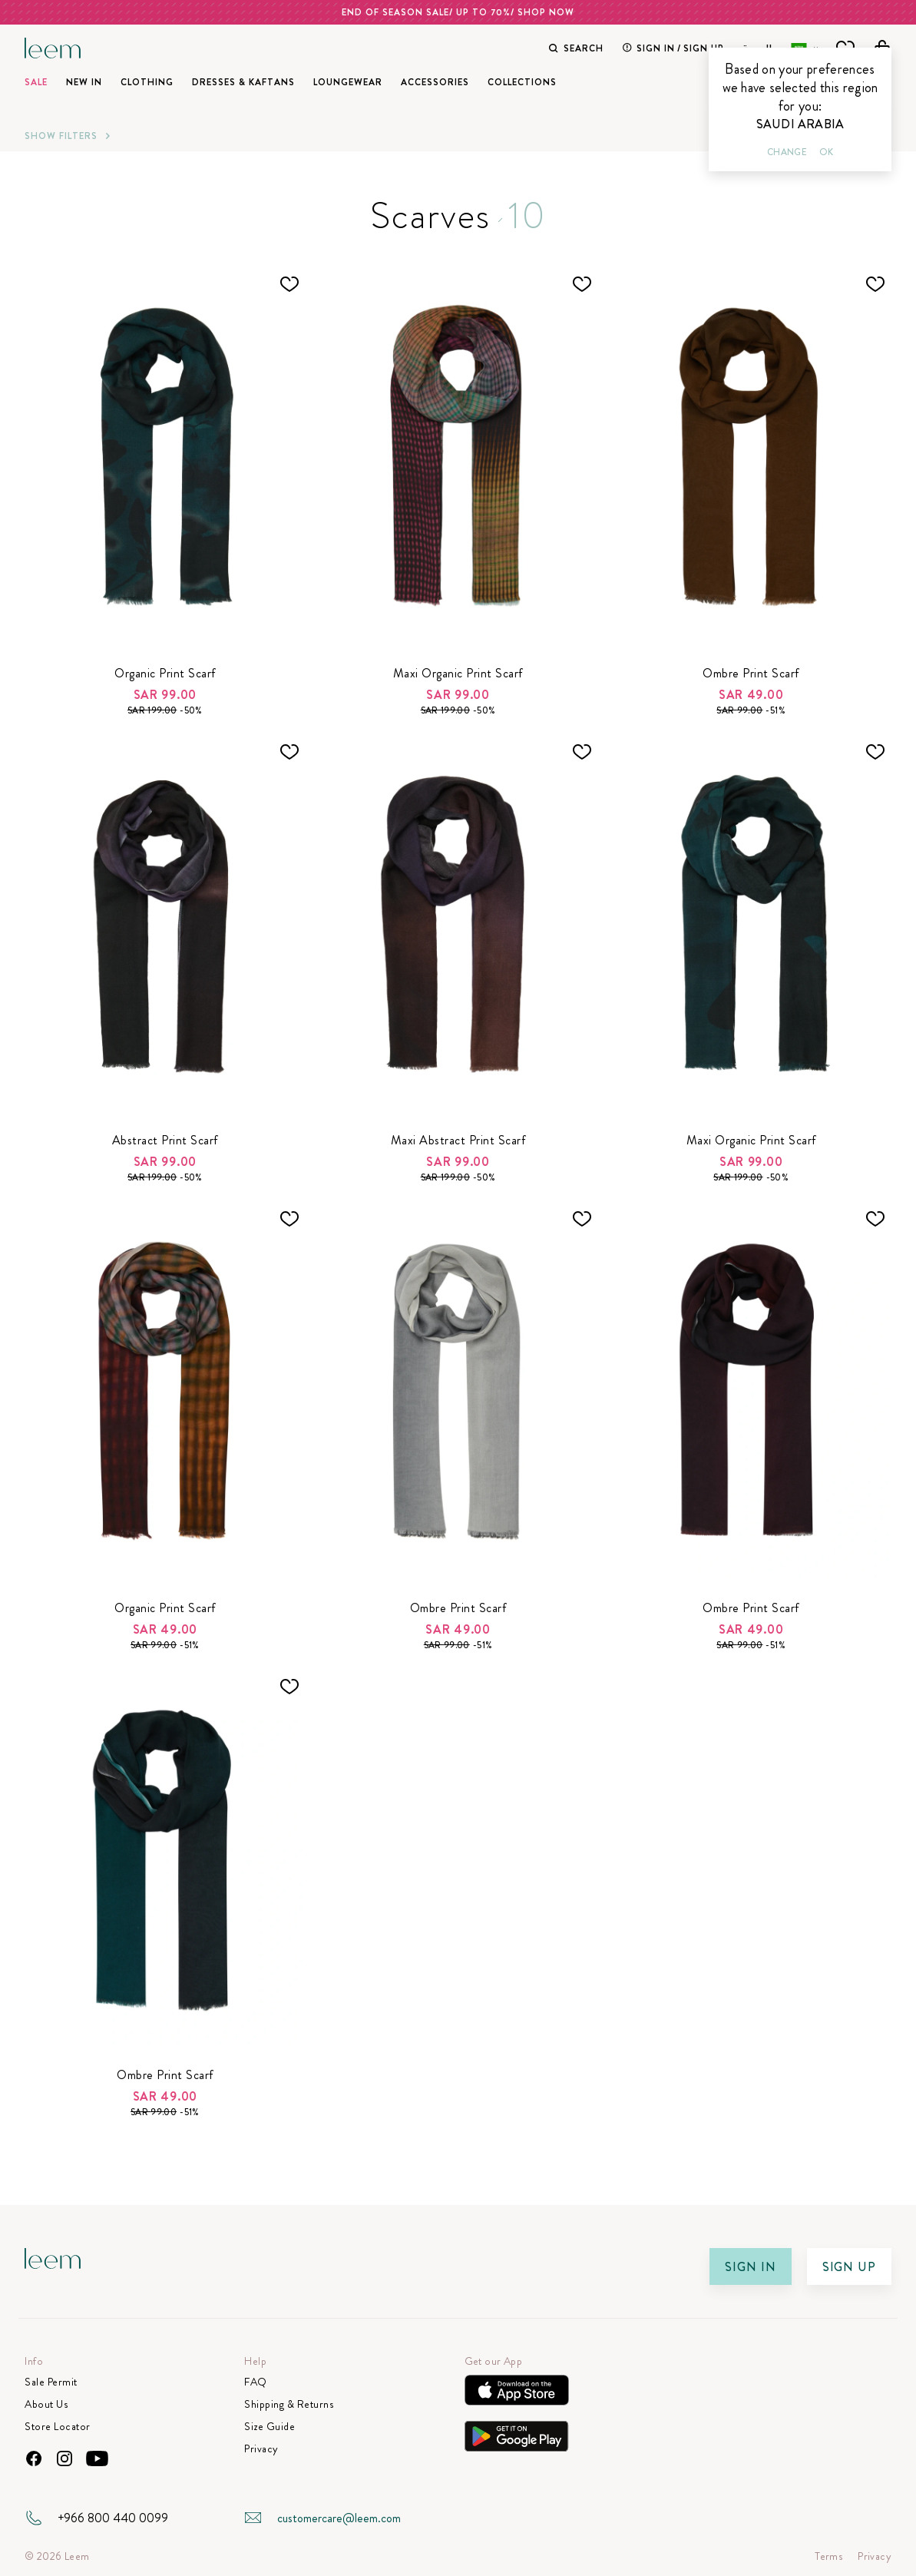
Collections (522, 82)
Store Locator (58, 2426)
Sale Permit (51, 2382)
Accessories (435, 82)
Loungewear (347, 82)
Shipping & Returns (288, 2404)
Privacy (261, 2449)
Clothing (147, 82)
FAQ (255, 2382)
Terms (828, 2556)
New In (84, 82)
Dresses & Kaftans (243, 82)
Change (787, 152)
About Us (46, 2404)
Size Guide (269, 2426)
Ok (826, 152)
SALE (36, 82)
